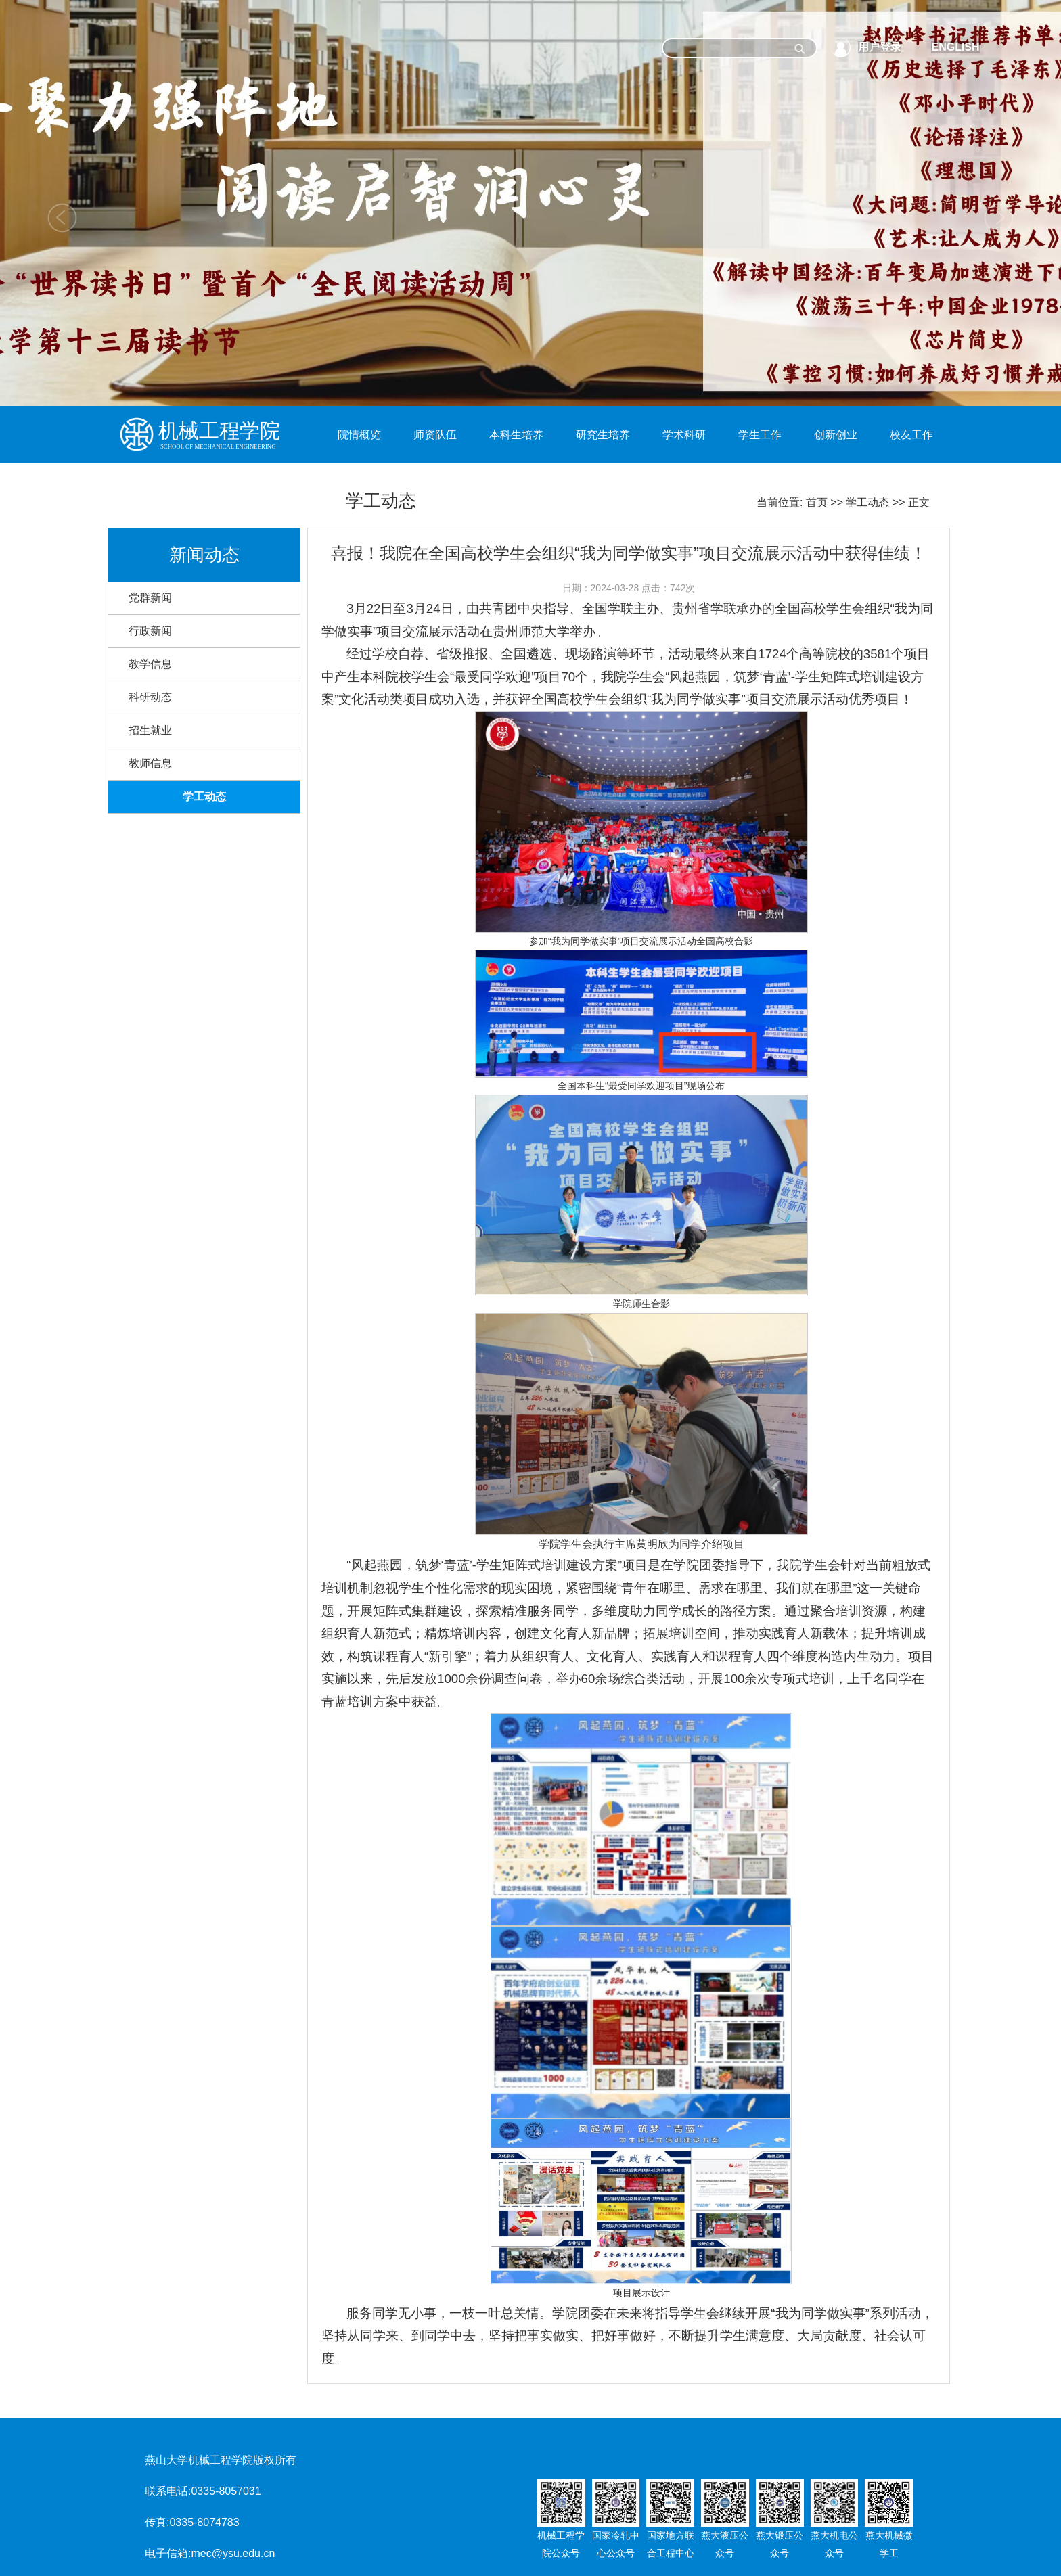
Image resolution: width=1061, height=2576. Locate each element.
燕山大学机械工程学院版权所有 (220, 2460)
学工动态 (867, 502)
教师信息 (150, 763)
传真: (157, 2522)
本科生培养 (516, 434)
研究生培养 (603, 434)
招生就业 (150, 730)
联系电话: (168, 2491)
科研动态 (150, 697)
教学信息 (150, 664)
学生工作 (760, 434)
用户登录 (879, 47)
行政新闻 (150, 631)
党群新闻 (150, 597)
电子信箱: (168, 2553)
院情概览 (359, 434)
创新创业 (835, 434)
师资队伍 (435, 434)
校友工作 (911, 434)
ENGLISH (955, 47)
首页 (817, 502)
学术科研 (684, 434)
